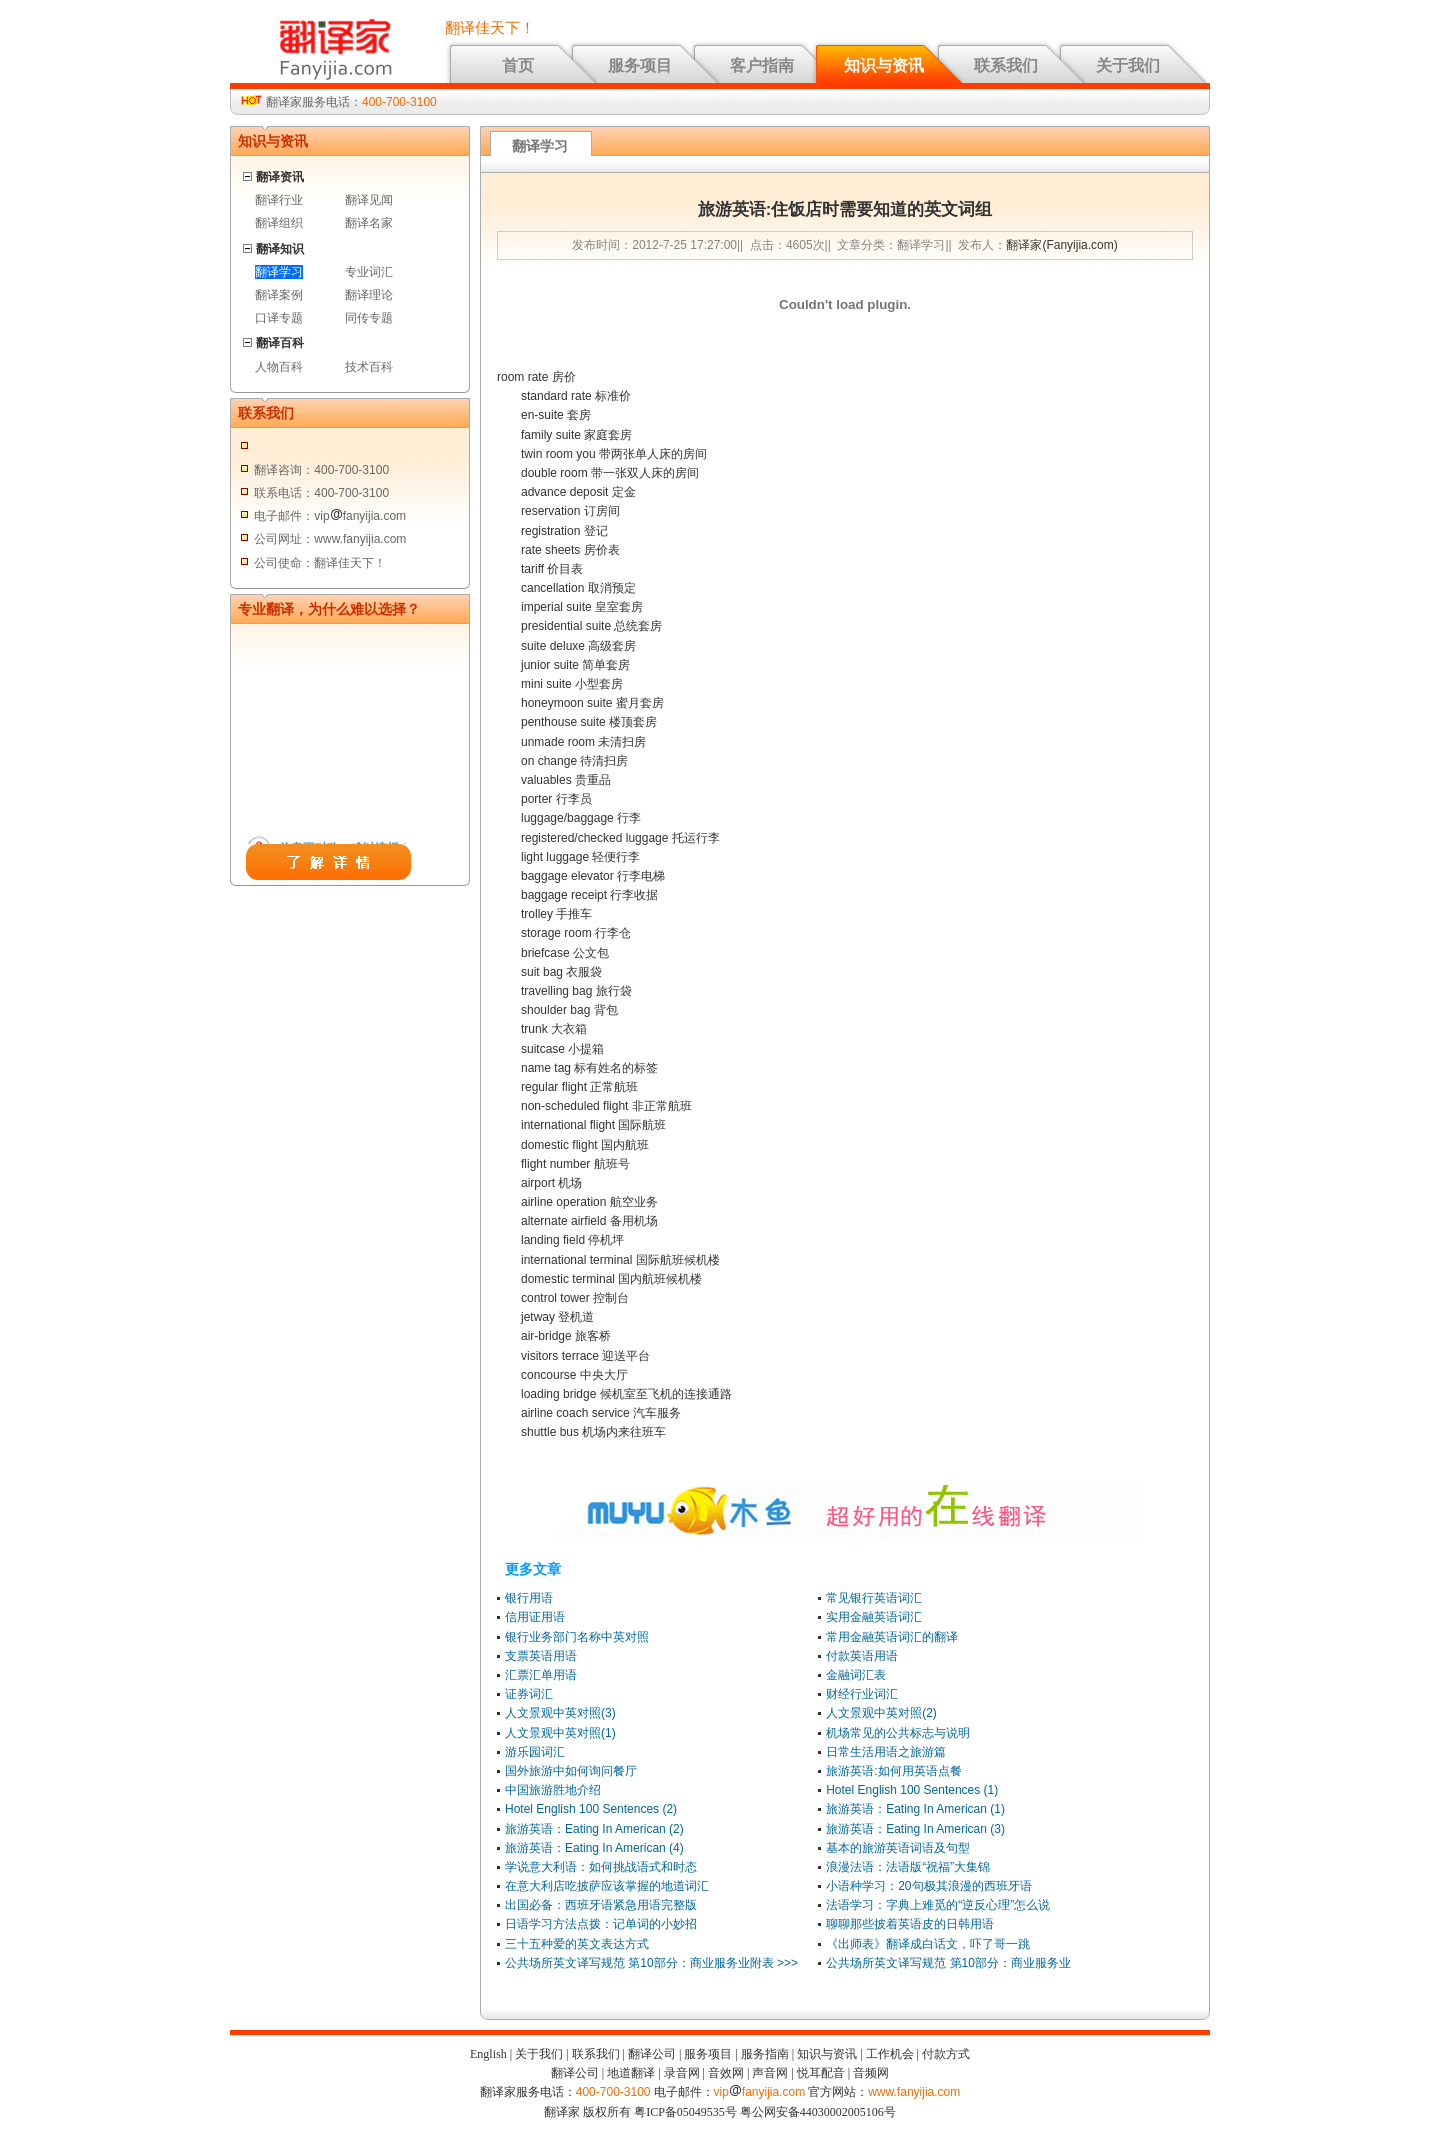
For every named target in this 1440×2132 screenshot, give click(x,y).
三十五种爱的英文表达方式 (577, 1944)
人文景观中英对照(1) (560, 1733)
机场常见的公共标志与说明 (898, 1733)
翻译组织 (279, 223)
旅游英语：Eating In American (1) (915, 1809)
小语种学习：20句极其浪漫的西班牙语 (928, 1886)
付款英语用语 (862, 1656)
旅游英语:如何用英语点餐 (893, 1771)
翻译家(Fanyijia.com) (1061, 245)
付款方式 (946, 2054)
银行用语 (529, 1598)
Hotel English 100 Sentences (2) (591, 1809)
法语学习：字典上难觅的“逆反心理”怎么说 (938, 1905)
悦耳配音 (821, 2073)
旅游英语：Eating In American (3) (915, 1829)
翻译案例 (279, 295)
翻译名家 (369, 223)
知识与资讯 (884, 65)
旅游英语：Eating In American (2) (594, 1829)
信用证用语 (535, 1617)
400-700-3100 (399, 102)
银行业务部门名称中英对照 (577, 1637)
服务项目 (640, 65)
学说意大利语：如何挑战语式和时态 (601, 1867)
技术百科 (369, 367)
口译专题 (279, 318)
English (488, 2054)
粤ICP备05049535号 (685, 2112)
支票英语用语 (541, 1656)
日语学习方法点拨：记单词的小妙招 (601, 1924)
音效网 (726, 2073)
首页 (518, 65)
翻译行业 (279, 200)
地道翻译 (631, 2073)
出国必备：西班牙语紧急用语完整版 (601, 1905)
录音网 (682, 2073)
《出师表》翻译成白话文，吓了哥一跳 (928, 1944)
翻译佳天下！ (490, 28)
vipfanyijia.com (760, 2092)
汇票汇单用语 (541, 1675)
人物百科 (279, 367)
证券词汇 (529, 1694)
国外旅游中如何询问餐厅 (571, 1771)
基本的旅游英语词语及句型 (898, 1848)
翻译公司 (652, 2054)
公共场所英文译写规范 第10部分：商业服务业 (948, 1963)
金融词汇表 (856, 1675)
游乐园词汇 (535, 1752)
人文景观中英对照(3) (560, 1713)
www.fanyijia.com (914, 2092)
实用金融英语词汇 (874, 1617)
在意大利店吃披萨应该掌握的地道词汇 (607, 1886)
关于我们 (1128, 65)
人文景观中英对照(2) (881, 1713)
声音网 (770, 2073)
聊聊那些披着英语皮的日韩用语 (910, 1924)
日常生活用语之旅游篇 (886, 1752)
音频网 (871, 2073)
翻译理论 (369, 295)
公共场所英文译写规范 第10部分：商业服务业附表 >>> (651, 1963)
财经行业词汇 (862, 1694)
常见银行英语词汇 (874, 1598)
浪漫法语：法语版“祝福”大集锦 (908, 1867)
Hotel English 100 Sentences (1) (912, 1790)
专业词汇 (369, 272)
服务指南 (765, 2054)
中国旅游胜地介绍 (553, 1790)
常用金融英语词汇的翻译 (892, 1637)
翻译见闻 (369, 200)
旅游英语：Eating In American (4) (594, 1848)
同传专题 (369, 318)
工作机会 (890, 2054)
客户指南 (762, 65)
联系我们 (1006, 65)
